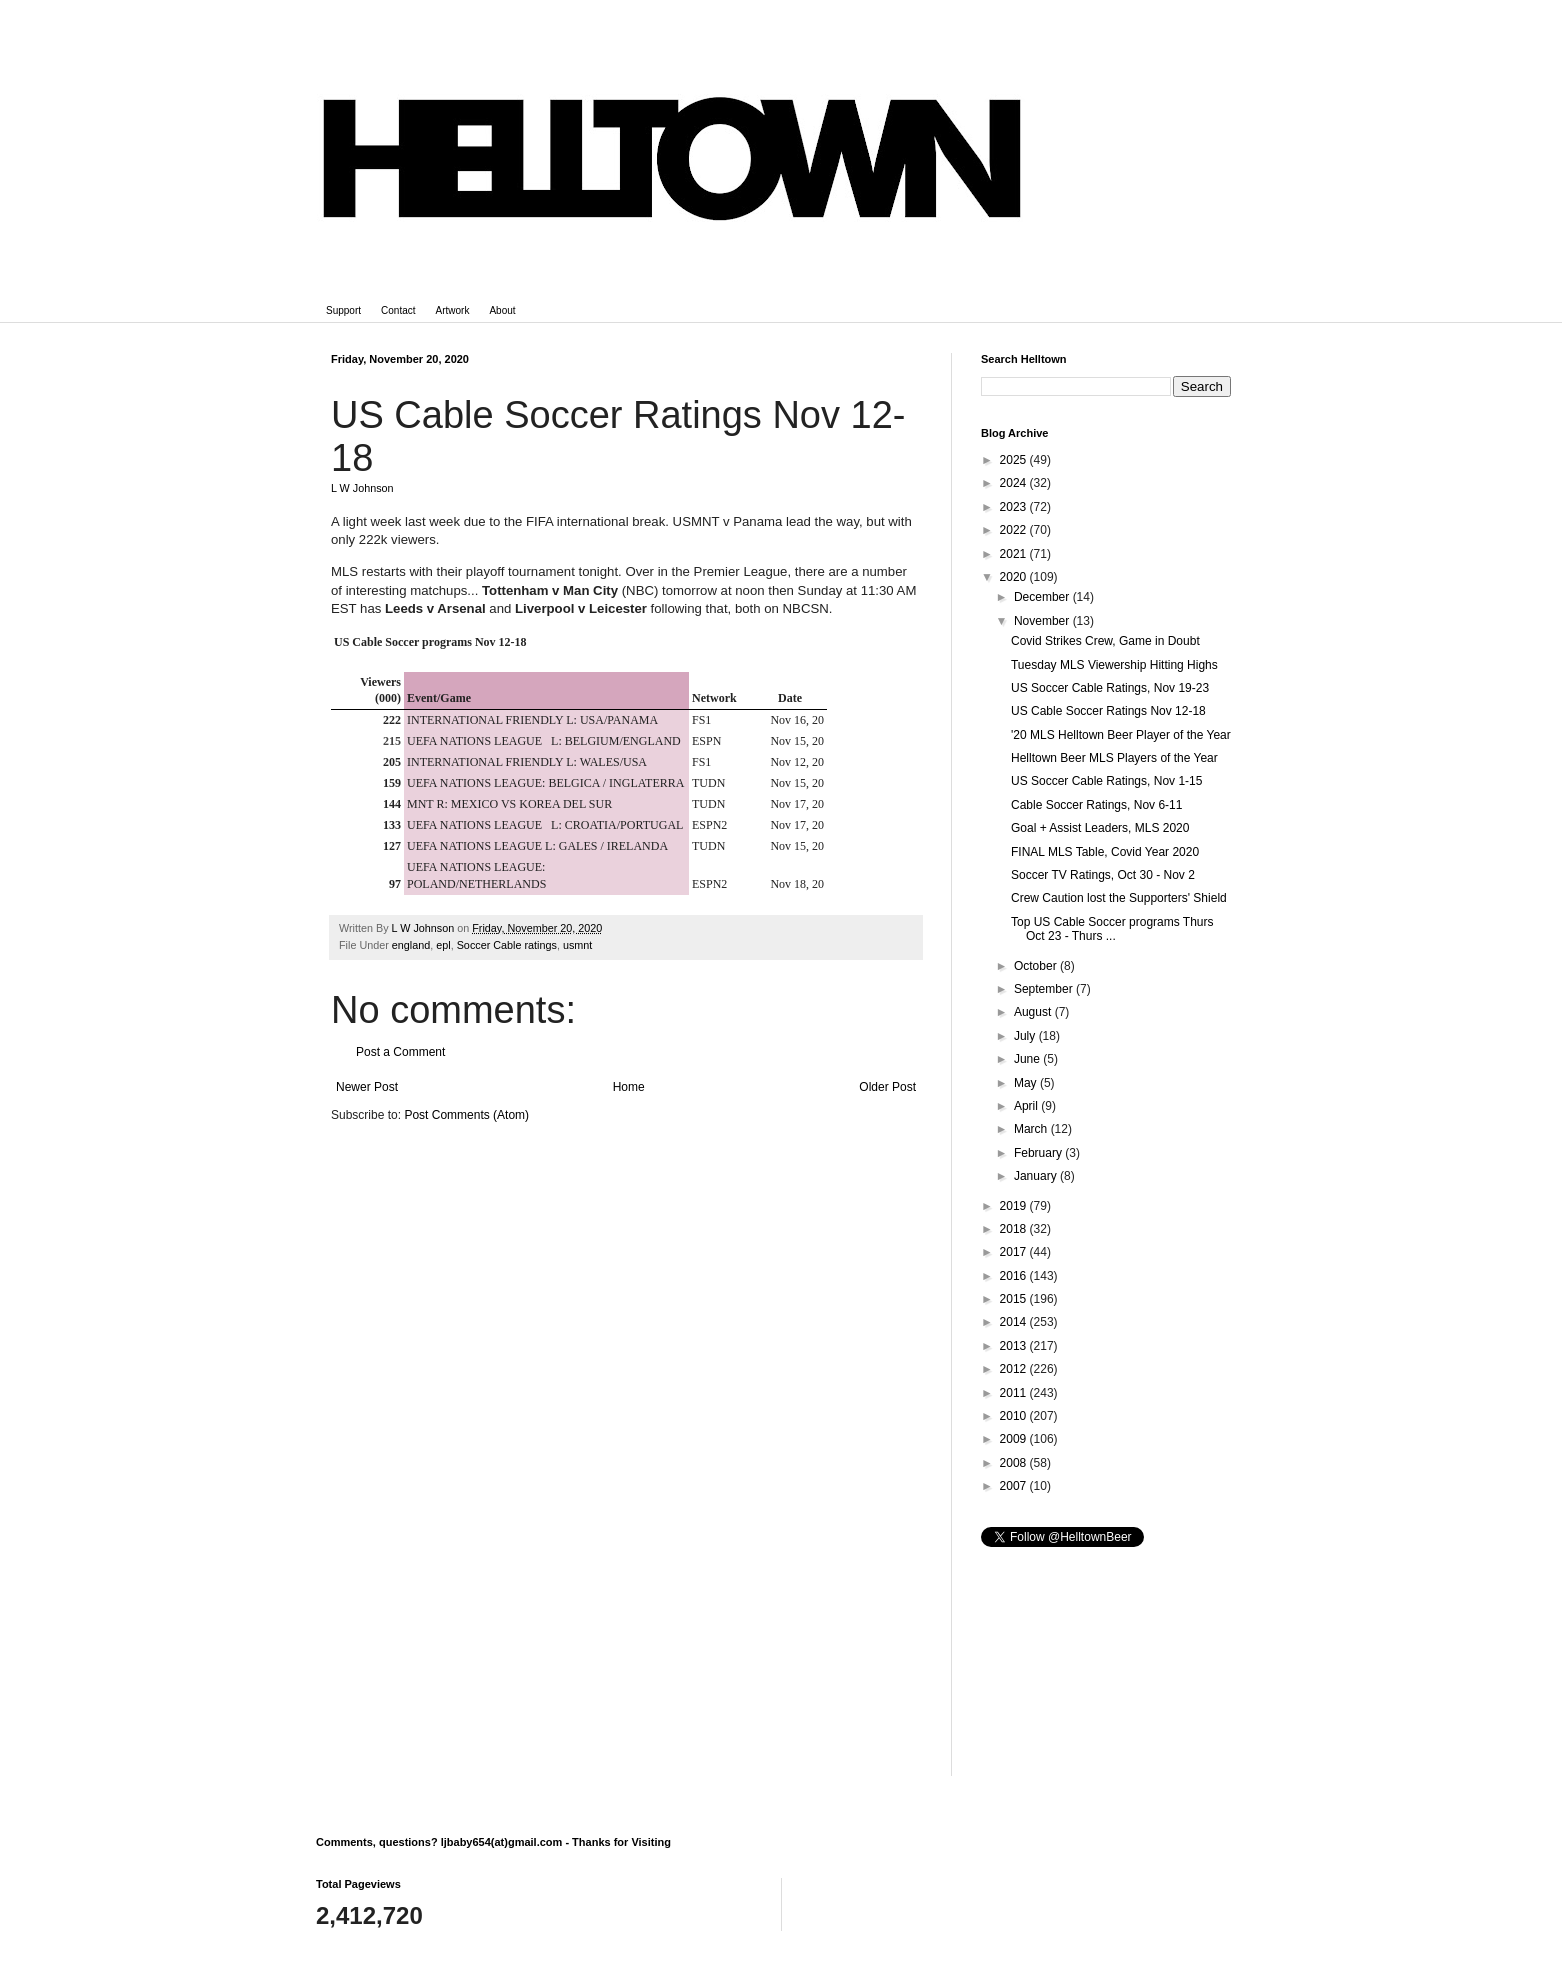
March (1032, 1129)
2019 (1015, 1206)
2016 (1015, 1276)
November (1043, 621)
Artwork (453, 310)
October (1037, 966)
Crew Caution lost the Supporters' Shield (1119, 898)
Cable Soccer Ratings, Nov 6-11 (1096, 805)
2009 (1015, 1439)
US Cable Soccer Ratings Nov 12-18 (1108, 711)
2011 (1015, 1393)
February (1039, 1153)
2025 (1015, 460)
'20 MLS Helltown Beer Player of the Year (1121, 735)
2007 (1015, 1486)
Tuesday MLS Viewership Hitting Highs (1114, 665)
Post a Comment (400, 1052)
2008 (1015, 1463)
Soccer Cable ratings (507, 945)
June (1028, 1059)
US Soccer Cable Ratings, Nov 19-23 (1110, 688)
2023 (1015, 507)
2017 (1015, 1252)
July (1026, 1036)
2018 (1015, 1229)
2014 (1015, 1322)
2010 (1015, 1416)
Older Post (887, 1087)
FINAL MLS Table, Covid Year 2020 (1105, 852)
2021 (1015, 554)
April (1027, 1106)
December (1043, 597)
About (502, 310)
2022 (1015, 530)
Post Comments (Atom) (466, 1115)
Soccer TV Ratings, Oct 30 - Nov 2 (1103, 875)
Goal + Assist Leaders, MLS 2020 (1100, 828)
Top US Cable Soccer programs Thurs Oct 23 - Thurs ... (1112, 929)
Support (343, 310)
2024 (1015, 483)
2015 (1015, 1299)
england (411, 945)
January (1037, 1176)
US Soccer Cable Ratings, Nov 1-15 (1106, 781)
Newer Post (367, 1087)
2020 (1015, 577)
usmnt (577, 945)
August (1034, 1012)
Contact (398, 310)
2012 (1015, 1369)
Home (629, 1087)
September (1045, 989)
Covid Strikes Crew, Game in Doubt (1105, 641)
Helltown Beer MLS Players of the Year (1114, 758)
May (1027, 1083)
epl (443, 945)
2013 (1015, 1346)
